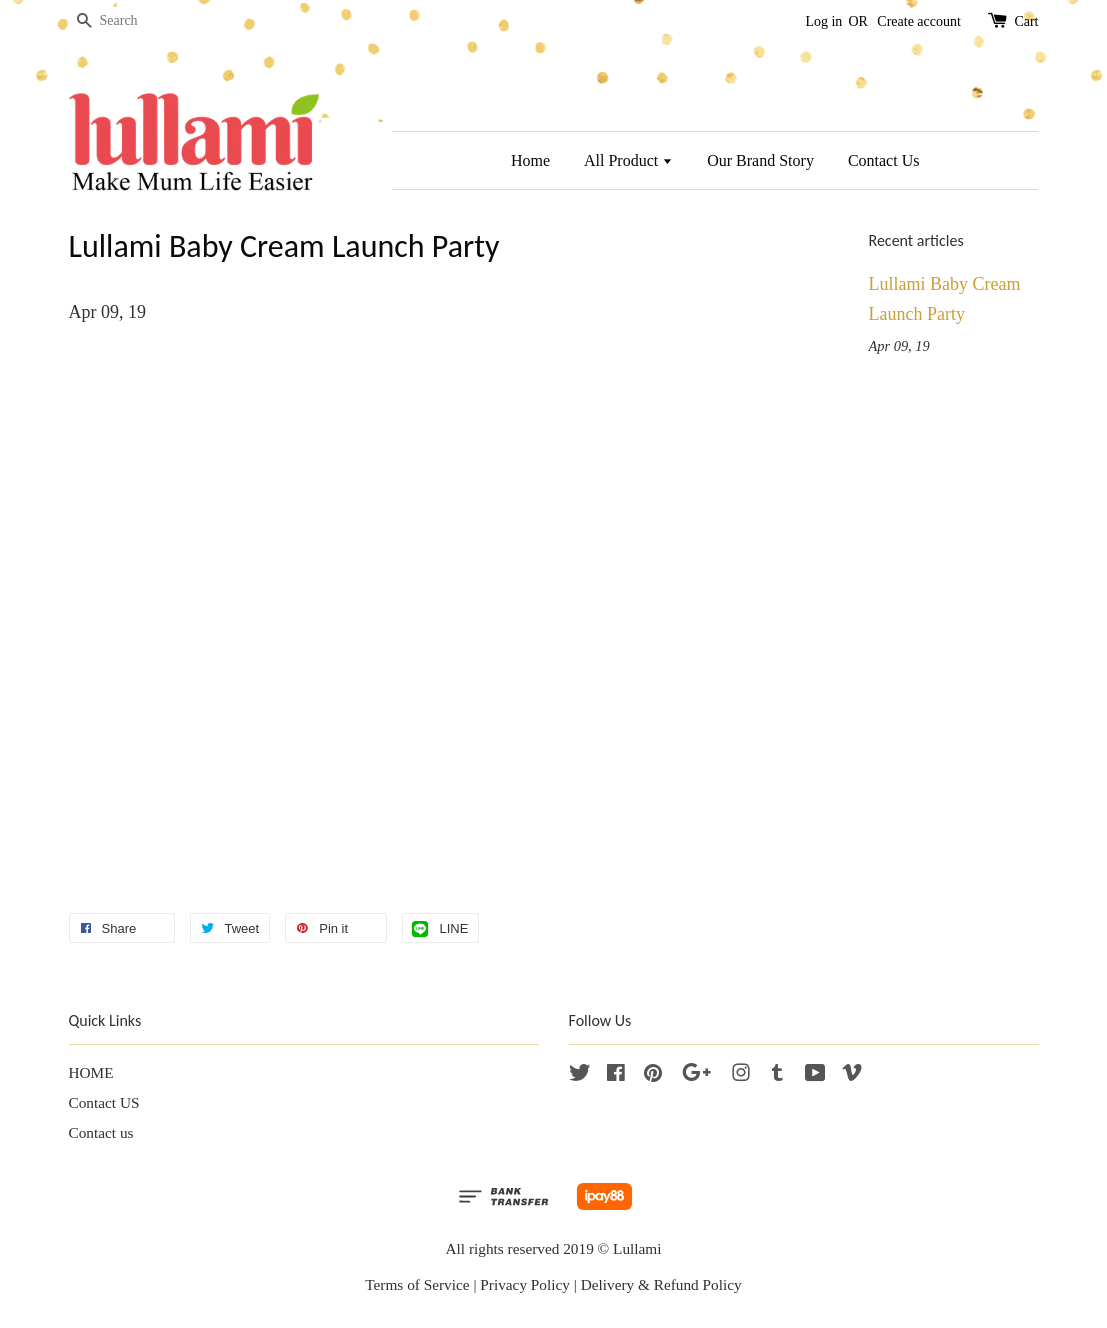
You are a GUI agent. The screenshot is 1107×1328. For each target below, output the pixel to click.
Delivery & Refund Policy (661, 1284)
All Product (628, 160)
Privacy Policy (525, 1284)
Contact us (101, 1132)
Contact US (104, 1102)
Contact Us (884, 160)
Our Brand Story (760, 160)
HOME (91, 1072)
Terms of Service (417, 1284)
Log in (823, 21)
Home (530, 160)
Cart (1026, 21)
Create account (919, 21)
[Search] (129, 21)
